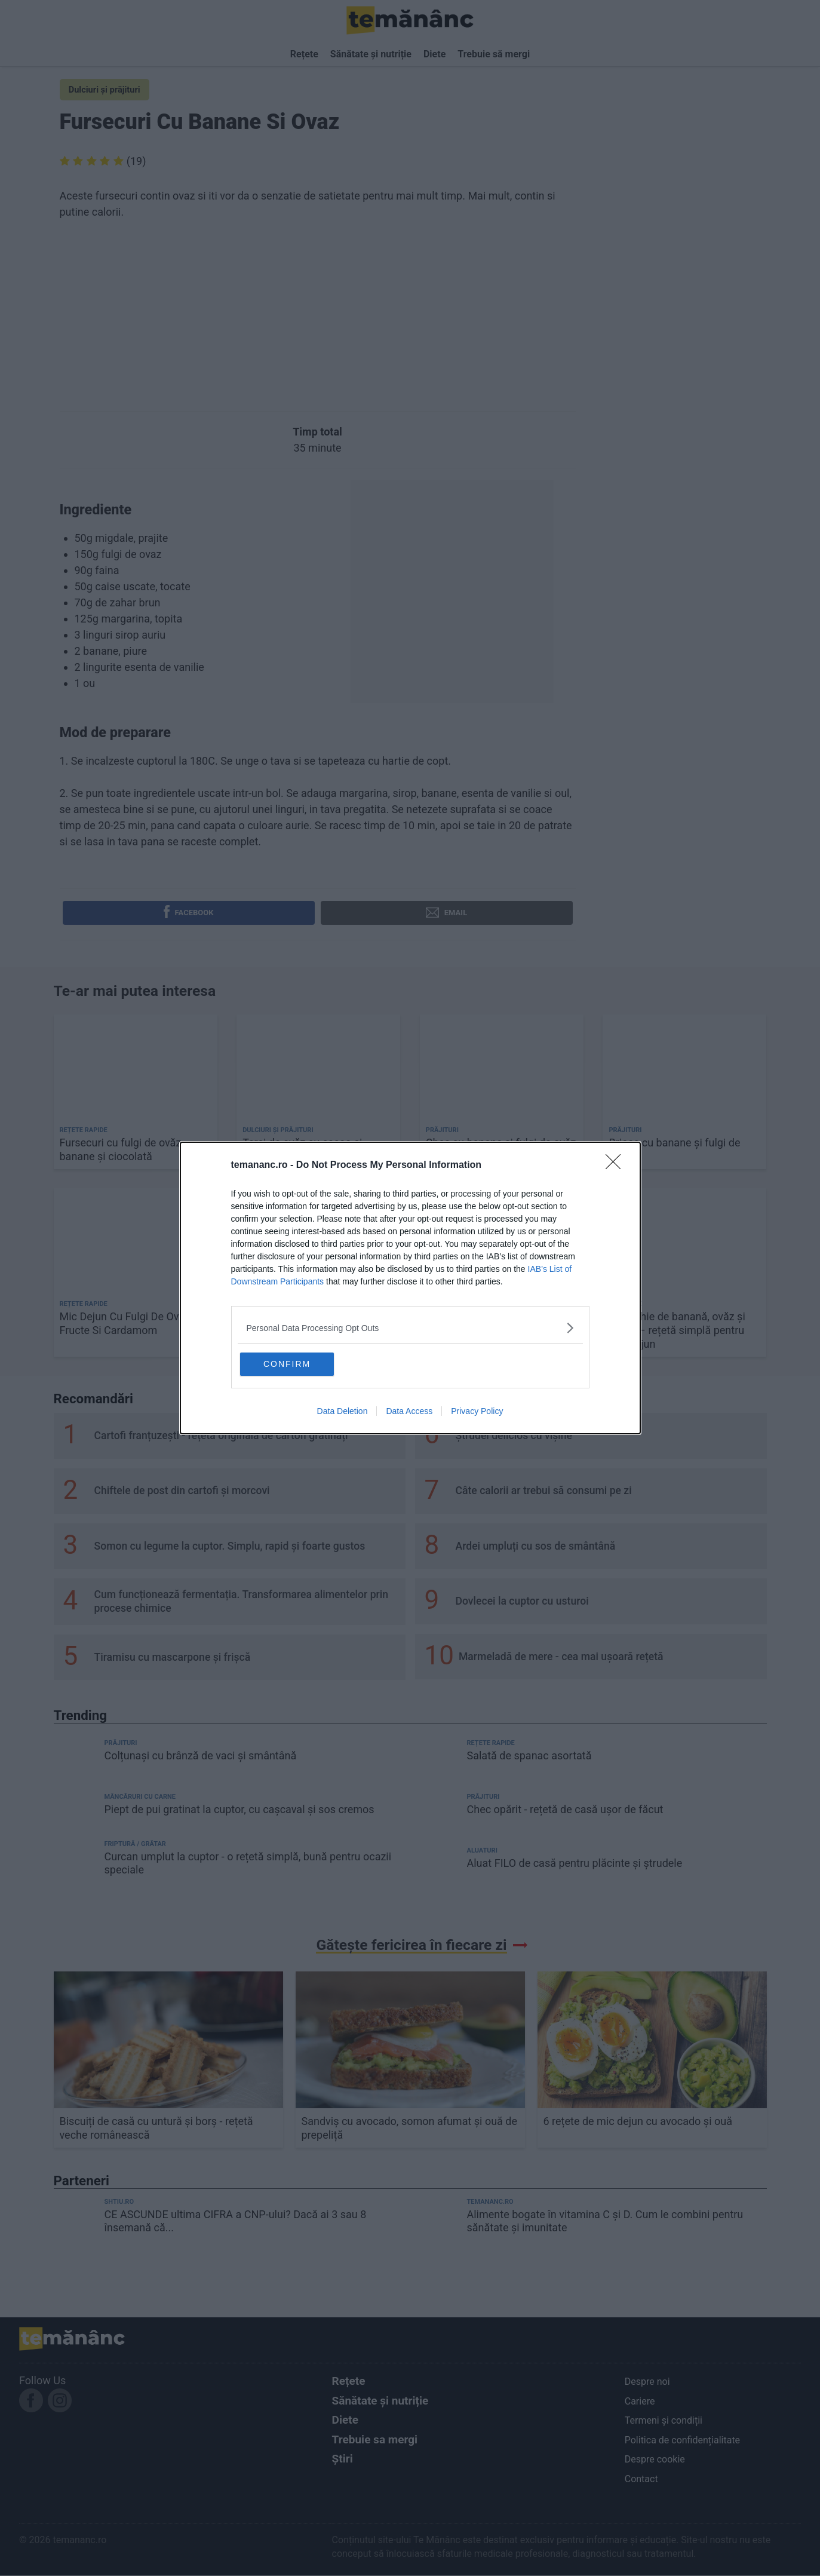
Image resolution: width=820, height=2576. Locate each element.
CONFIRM (298, 1364)
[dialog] (410, 1288)
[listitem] (410, 1327)
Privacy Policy (477, 1412)
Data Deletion (342, 1412)
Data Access (409, 1412)
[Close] (617, 1165)
